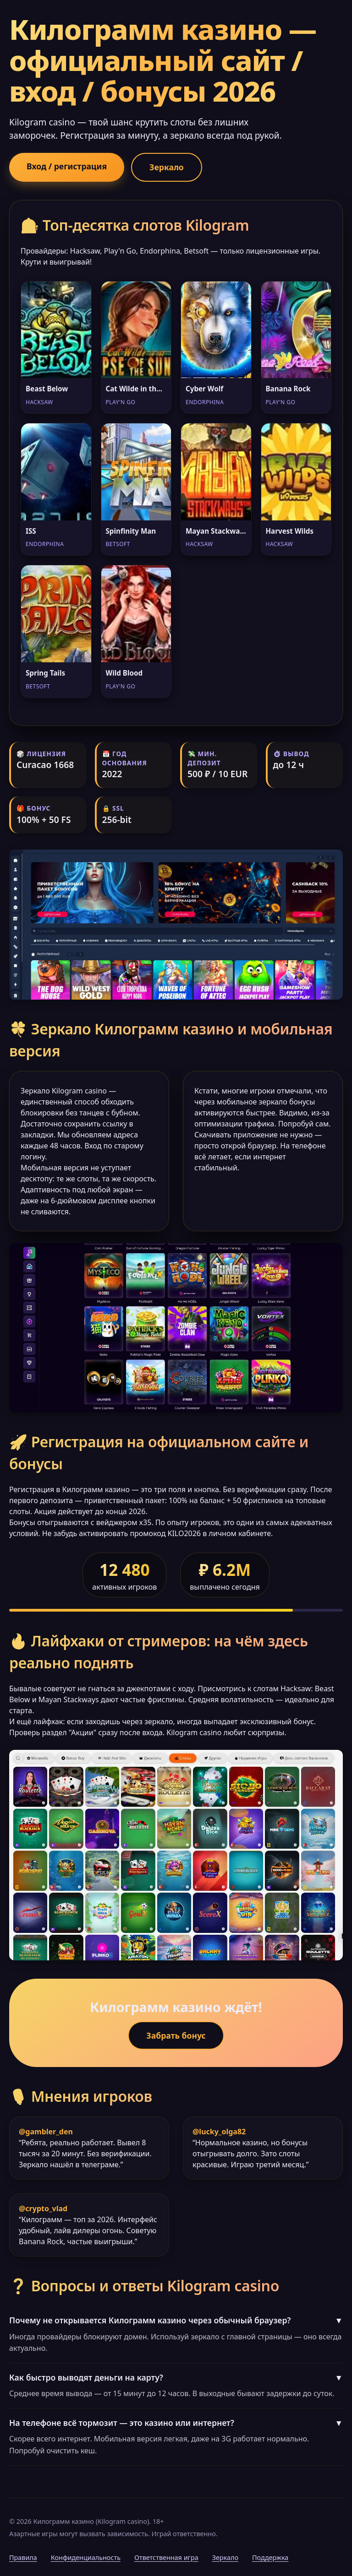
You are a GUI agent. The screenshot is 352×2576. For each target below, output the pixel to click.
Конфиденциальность (86, 2557)
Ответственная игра (166, 2557)
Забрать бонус (175, 2035)
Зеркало (166, 167)
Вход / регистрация (67, 166)
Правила (23, 2557)
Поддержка (270, 2557)
